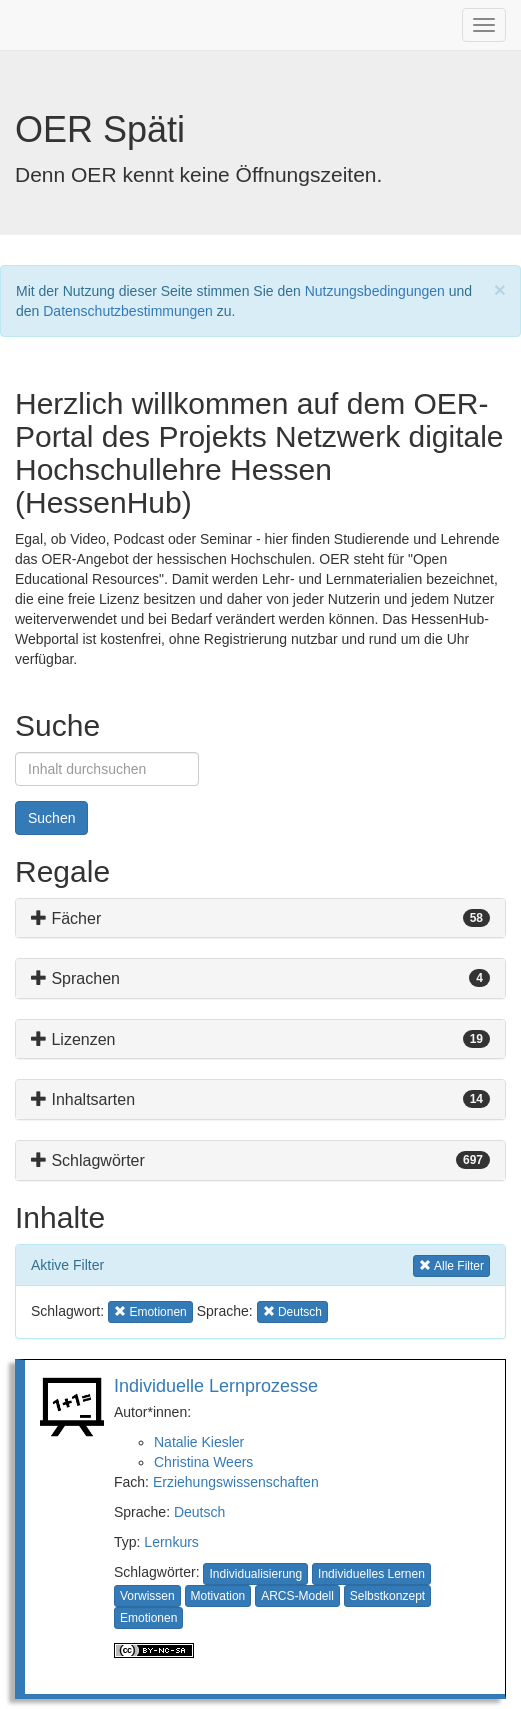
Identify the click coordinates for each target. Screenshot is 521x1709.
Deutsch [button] (294, 1310)
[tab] (260, 918)
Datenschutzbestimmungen (128, 311)
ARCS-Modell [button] (297, 1596)
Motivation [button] (218, 1596)
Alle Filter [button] (451, 1264)
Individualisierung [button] (255, 1574)
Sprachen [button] (75, 978)
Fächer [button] (66, 918)
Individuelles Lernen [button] (371, 1574)
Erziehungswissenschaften (236, 1482)
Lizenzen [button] (73, 1039)
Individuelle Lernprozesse (216, 1386)
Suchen (51, 818)
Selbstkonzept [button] (387, 1596)
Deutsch (199, 1512)
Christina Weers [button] (203, 1462)
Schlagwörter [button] (88, 1160)
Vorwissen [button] (147, 1596)
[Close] (500, 289)
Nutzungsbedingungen (375, 291)
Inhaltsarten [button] (83, 1099)
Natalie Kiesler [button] (199, 1442)
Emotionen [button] (150, 1310)
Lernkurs (171, 1542)
